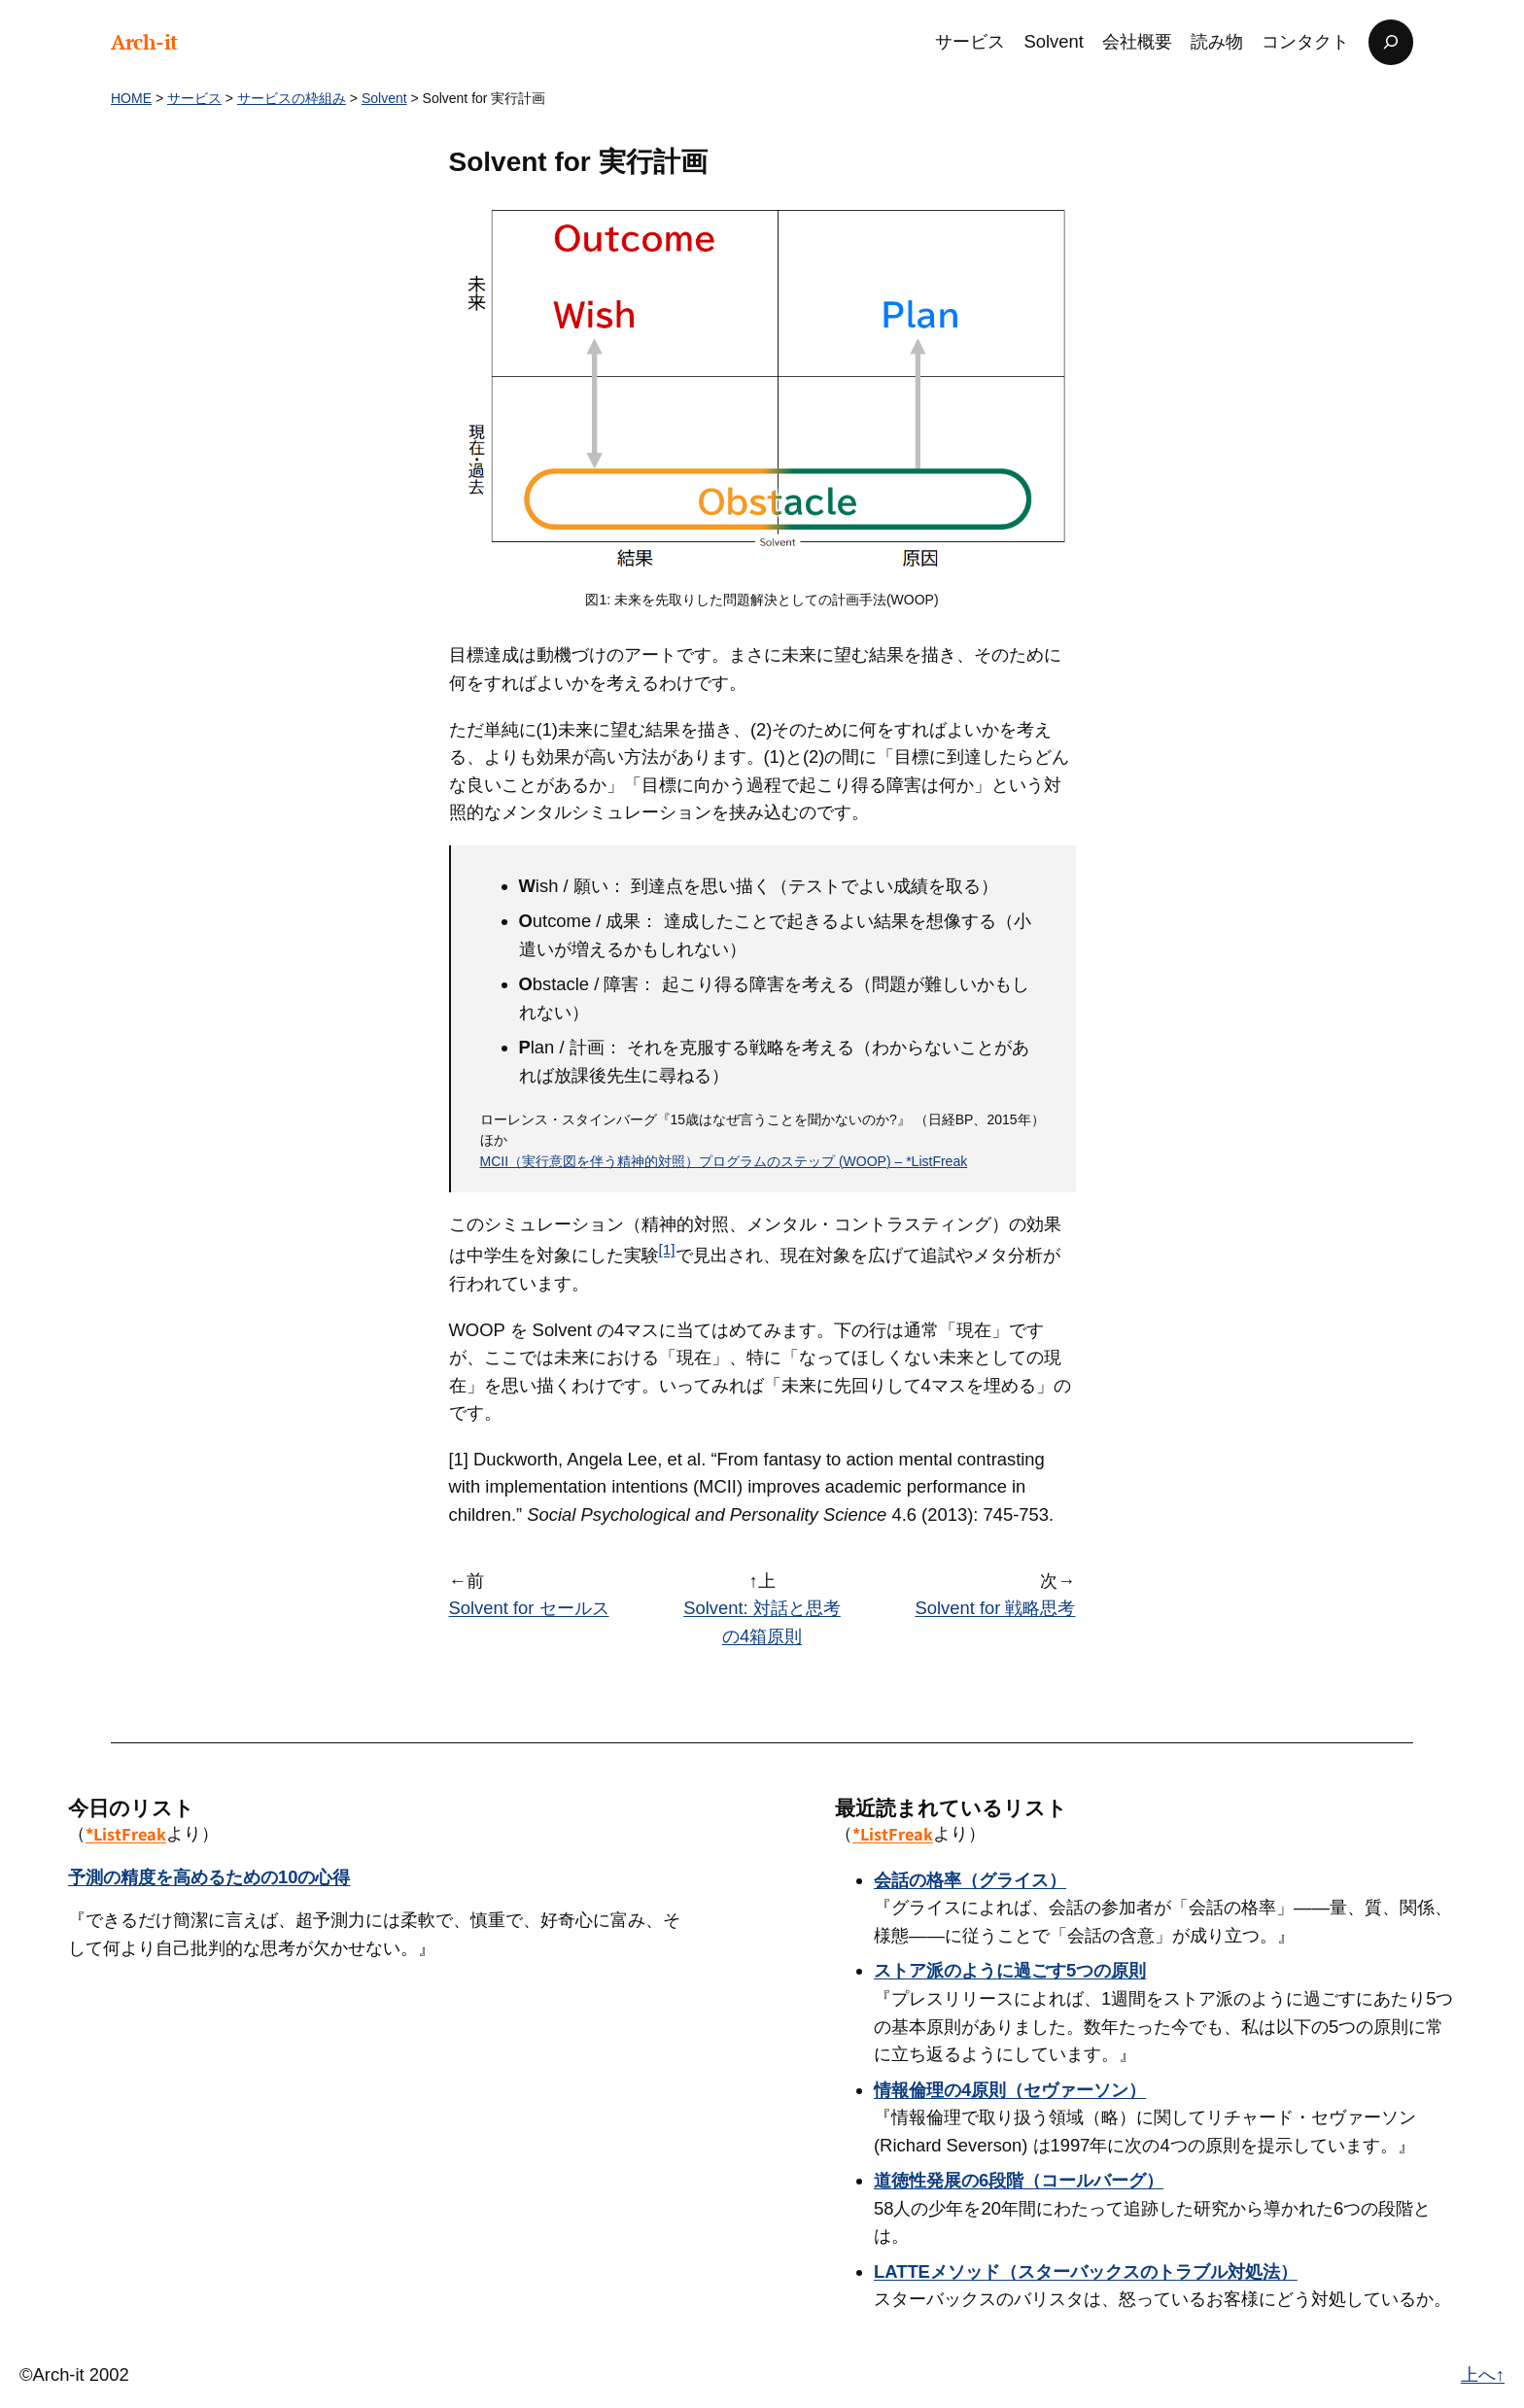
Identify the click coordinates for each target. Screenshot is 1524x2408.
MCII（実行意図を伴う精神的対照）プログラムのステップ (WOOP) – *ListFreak (724, 1161)
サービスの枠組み (291, 98)
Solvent (384, 98)
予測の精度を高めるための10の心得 (209, 1877)
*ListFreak (126, 1833)
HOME (131, 98)
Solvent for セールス (529, 1608)
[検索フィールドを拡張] (1390, 42)
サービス (194, 98)
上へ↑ (1483, 2374)
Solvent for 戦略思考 (995, 1608)
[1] (667, 1249)
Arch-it (144, 41)
